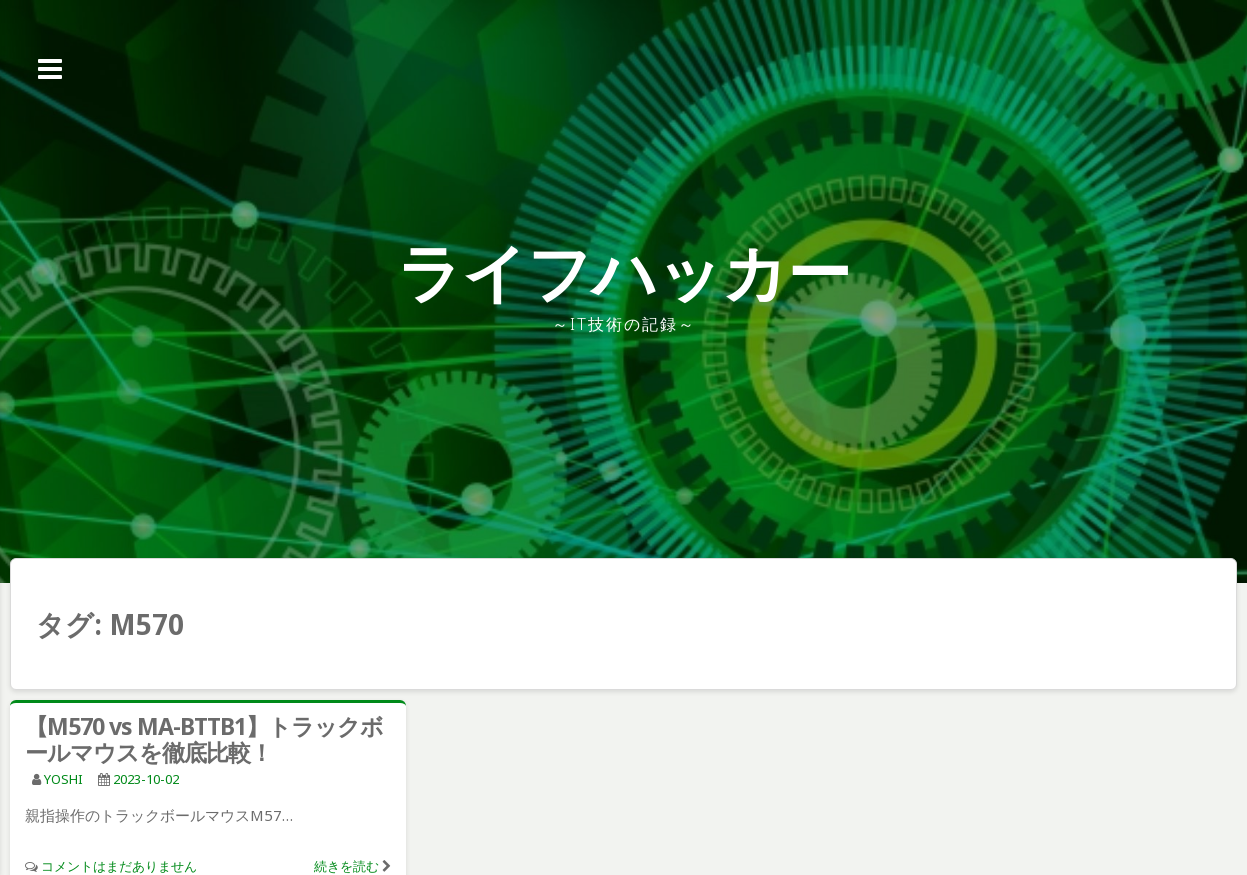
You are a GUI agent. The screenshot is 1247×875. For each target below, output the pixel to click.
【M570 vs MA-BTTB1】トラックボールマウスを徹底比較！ (204, 739)
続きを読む (346, 866)
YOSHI (63, 779)
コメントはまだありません (119, 866)
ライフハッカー (623, 271)
